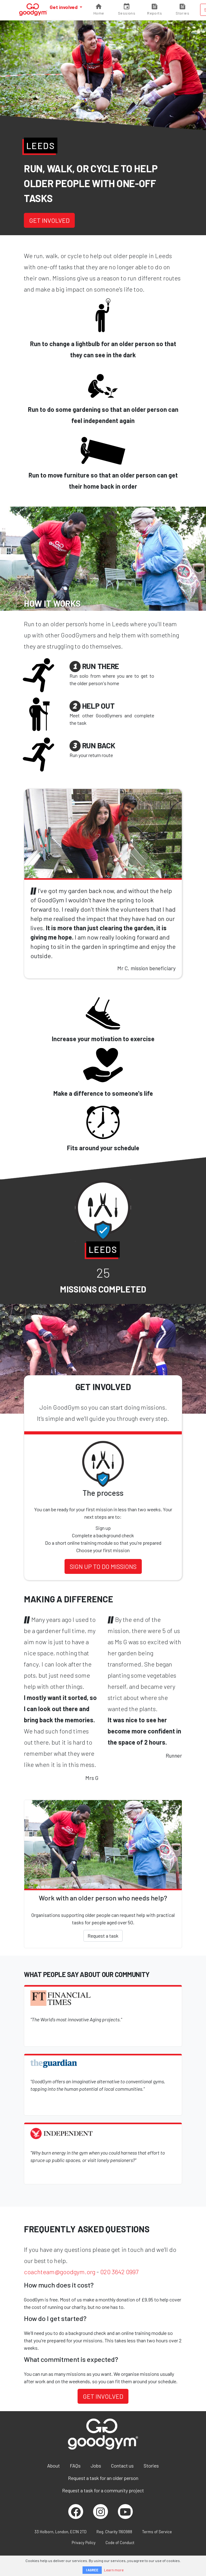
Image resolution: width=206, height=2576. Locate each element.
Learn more (114, 2570)
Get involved (64, 7)
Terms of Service (157, 2531)
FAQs (75, 2465)
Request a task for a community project (103, 2490)
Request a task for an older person (103, 2478)
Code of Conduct (119, 2542)
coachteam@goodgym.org (59, 2271)
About (53, 2465)
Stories (151, 2465)
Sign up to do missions (103, 1566)
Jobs (96, 2465)
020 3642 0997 (119, 2271)
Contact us (122, 2465)
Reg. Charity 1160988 (114, 2531)
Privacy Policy (84, 2542)
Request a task (103, 1936)
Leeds (40, 145)
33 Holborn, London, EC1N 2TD (60, 2531)
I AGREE (92, 2570)
